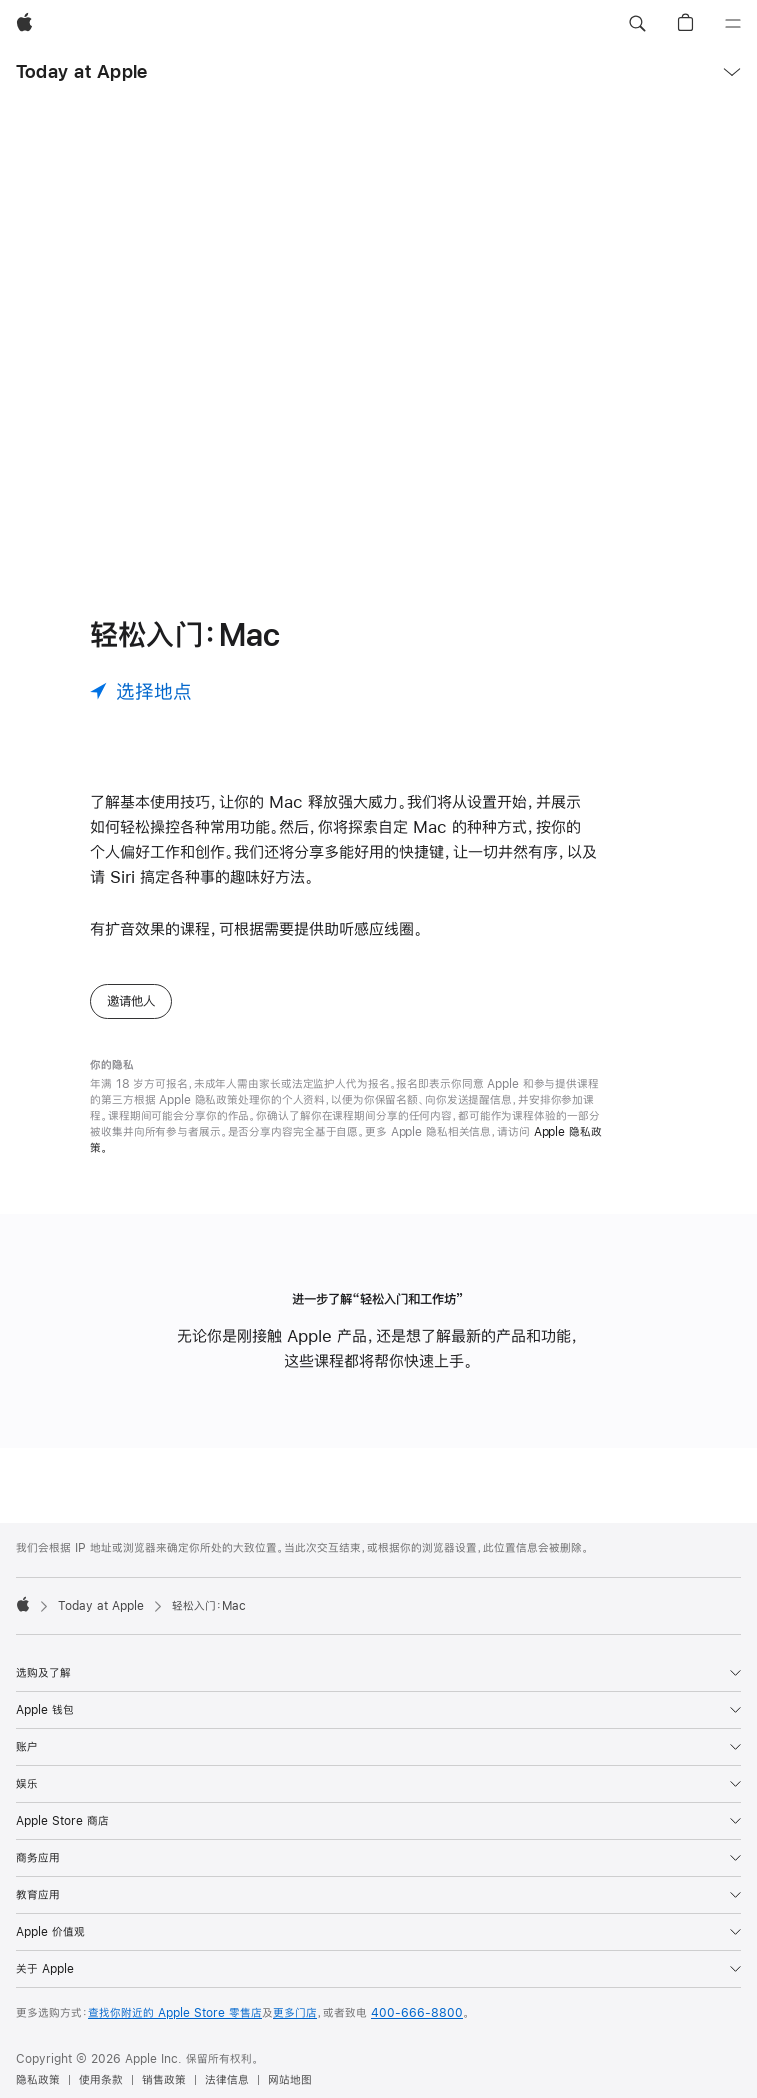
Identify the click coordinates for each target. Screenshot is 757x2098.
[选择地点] (141, 691)
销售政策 (164, 2080)
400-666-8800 (417, 2013)
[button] (637, 24)
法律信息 (227, 2080)
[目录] (733, 24)
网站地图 (290, 2080)
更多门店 (295, 2013)
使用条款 (101, 2080)
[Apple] (24, 24)
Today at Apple (81, 71)
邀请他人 (131, 1001)
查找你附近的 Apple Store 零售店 (175, 2013)
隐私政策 (38, 2080)
